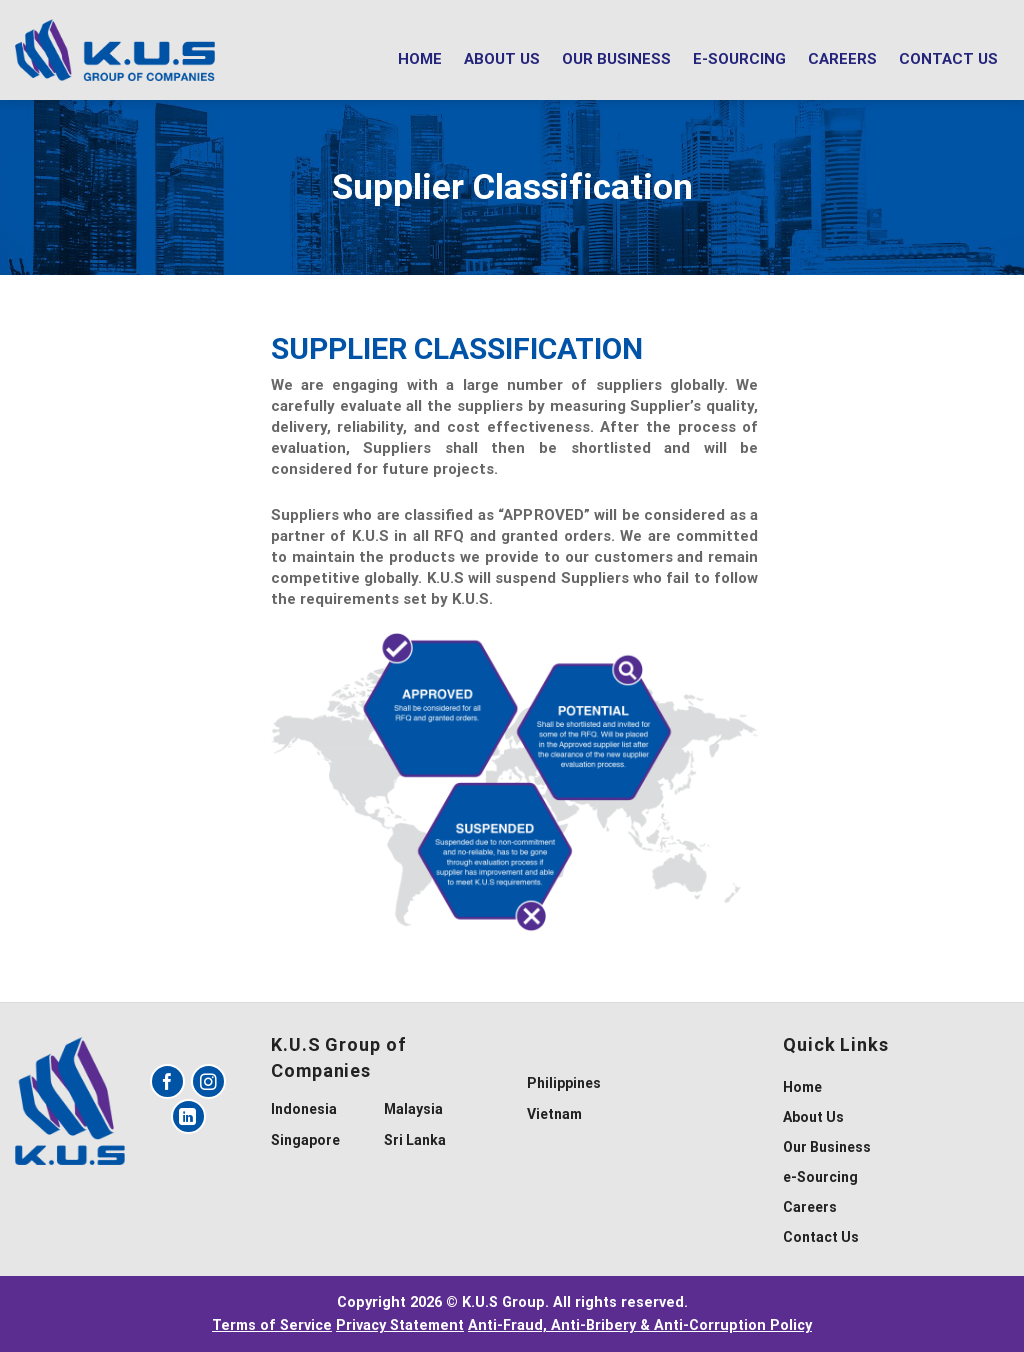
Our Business (616, 59)
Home (420, 59)
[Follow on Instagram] (208, 1081)
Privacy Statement (400, 1325)
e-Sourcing (739, 59)
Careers (842, 59)
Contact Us (948, 59)
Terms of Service (272, 1325)
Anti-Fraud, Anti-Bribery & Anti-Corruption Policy (640, 1325)
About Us (502, 59)
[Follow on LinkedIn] (188, 1116)
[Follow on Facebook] (167, 1081)
